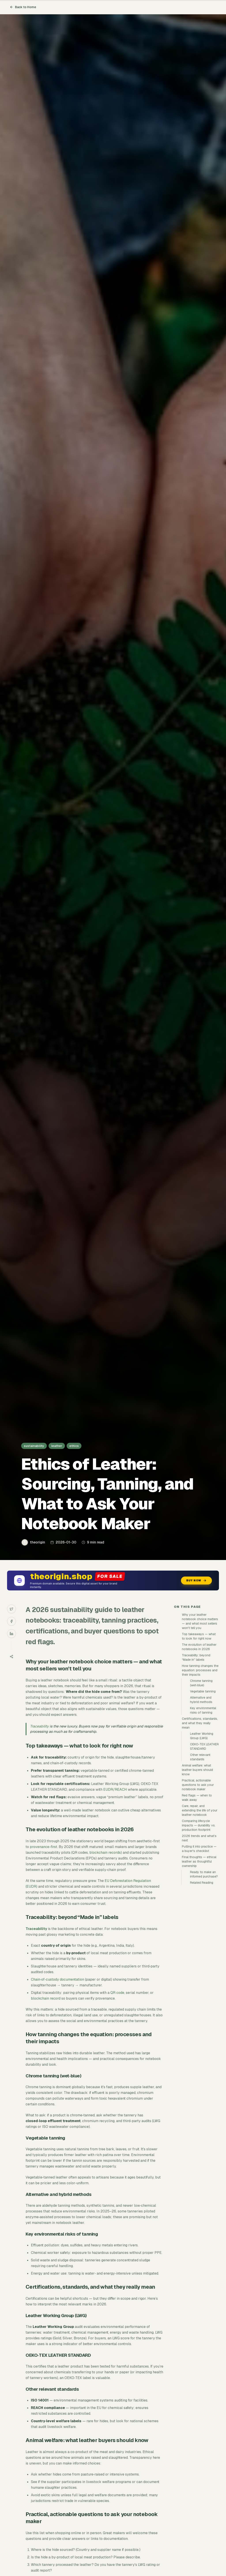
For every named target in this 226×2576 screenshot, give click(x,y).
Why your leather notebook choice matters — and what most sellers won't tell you (200, 1621)
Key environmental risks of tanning (203, 1710)
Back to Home (23, 7)
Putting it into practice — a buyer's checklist (199, 1848)
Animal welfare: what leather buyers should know (197, 1769)
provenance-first (43, 1846)
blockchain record (45, 1998)
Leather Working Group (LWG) (201, 1736)
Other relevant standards (200, 1757)
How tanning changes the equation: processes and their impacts (200, 1670)
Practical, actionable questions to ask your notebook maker (198, 1784)
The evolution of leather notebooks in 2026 (199, 1647)
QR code (117, 1992)
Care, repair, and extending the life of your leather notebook (199, 1810)
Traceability (39, 1726)
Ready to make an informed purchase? (204, 1874)
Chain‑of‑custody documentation (57, 1979)
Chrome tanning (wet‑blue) (201, 1683)
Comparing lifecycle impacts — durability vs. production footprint (198, 1825)
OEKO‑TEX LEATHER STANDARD (204, 1746)
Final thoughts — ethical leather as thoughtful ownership (199, 1861)
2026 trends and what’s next (199, 1838)
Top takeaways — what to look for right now (199, 1636)
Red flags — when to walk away (197, 1797)
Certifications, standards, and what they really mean (200, 1723)
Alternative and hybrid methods (201, 1700)
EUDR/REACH (115, 1789)
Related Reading (201, 1883)
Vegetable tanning (203, 1691)
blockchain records (105, 1852)
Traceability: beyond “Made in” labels (196, 1657)
